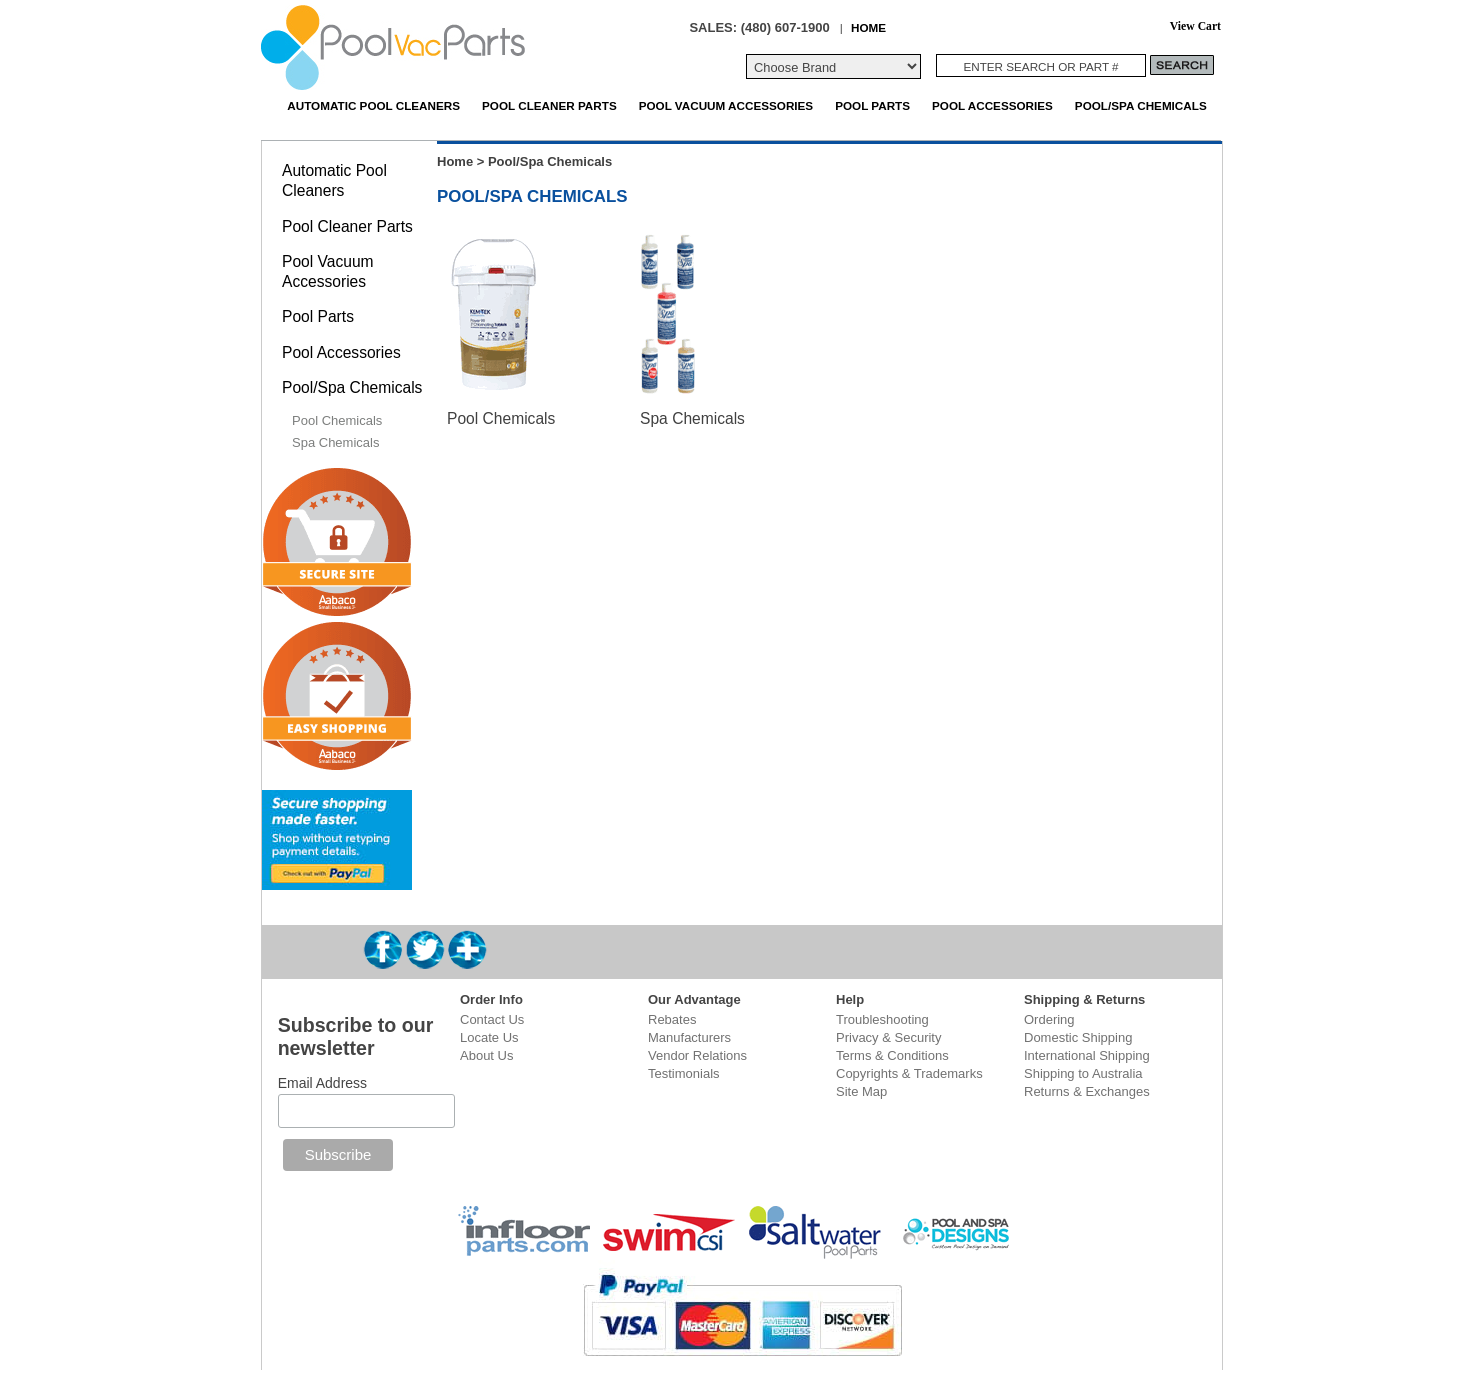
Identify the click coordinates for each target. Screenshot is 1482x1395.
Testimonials (684, 1073)
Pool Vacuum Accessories (726, 105)
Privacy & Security (888, 1037)
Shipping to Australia (1083, 1073)
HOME (868, 27)
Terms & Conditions (892, 1055)
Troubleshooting (882, 1019)
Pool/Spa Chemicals (1141, 105)
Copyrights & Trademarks (909, 1073)
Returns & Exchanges (1087, 1091)
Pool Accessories (992, 105)
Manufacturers (689, 1037)
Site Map (861, 1091)
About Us (486, 1055)
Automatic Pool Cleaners (373, 105)
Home (455, 161)
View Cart (1195, 26)
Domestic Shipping (1078, 1037)
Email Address (322, 1083)
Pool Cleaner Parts (549, 105)
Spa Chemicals (692, 418)
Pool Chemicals (501, 418)
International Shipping (1087, 1055)
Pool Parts (872, 105)
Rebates (672, 1019)
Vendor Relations (697, 1055)
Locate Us (489, 1037)
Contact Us (492, 1019)
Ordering (1049, 1019)
